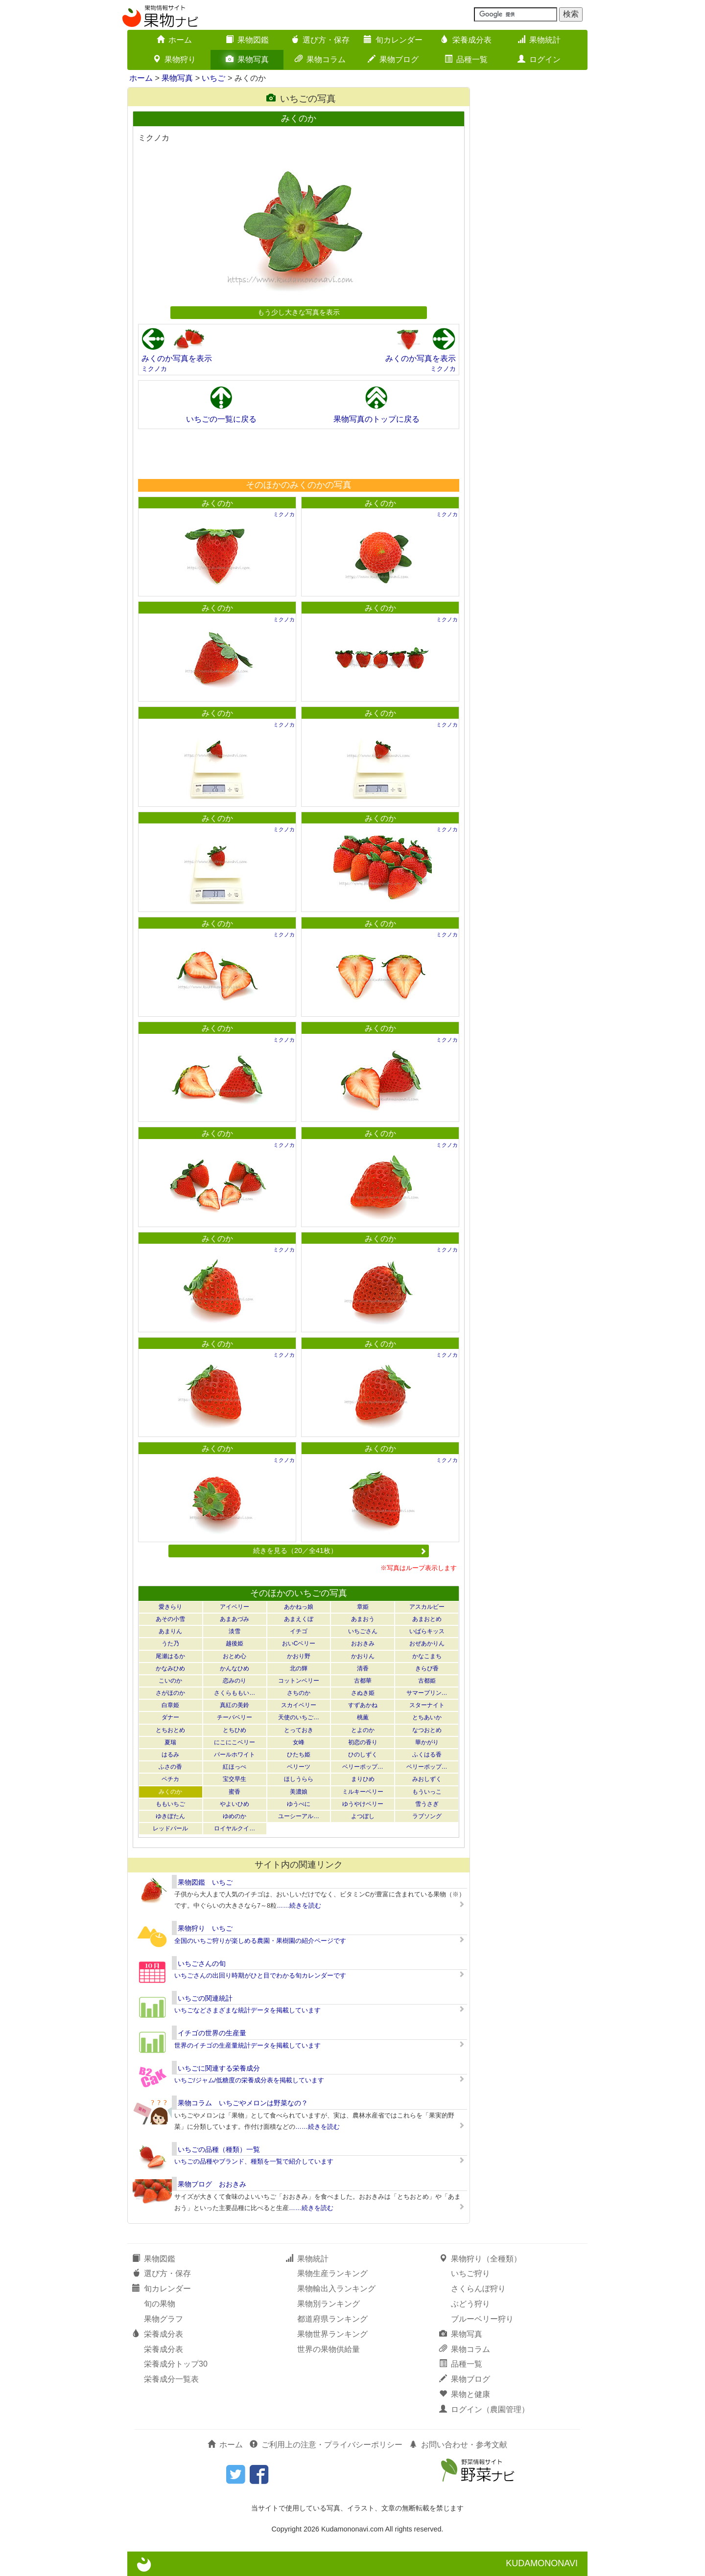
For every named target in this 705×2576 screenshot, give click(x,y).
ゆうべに (298, 1804)
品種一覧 (466, 59)
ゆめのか (234, 1816)
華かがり (427, 1742)
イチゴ (298, 1631)
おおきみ (363, 1643)
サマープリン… (426, 1692)
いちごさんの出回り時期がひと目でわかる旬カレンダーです (260, 1975)
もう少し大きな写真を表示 (299, 312)
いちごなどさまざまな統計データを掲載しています (247, 2010)
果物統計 (539, 40)
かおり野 (298, 1656)
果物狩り (174, 59)
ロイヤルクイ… (234, 1828)
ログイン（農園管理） (484, 2409)
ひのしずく (362, 1754)
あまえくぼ (298, 1619)
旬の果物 (159, 2304)
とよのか (363, 1730)
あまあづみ (234, 1619)
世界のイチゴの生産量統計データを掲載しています (247, 2045)
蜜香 (234, 1791)
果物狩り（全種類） (480, 2259)
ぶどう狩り (470, 2304)
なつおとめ (427, 1730)
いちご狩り (470, 2273)
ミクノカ (154, 368)
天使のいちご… (298, 1717)
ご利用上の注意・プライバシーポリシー (326, 2444)
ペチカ (170, 1779)
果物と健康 (464, 2394)
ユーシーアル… (298, 1816)
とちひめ (234, 1730)
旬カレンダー (393, 40)
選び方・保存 (320, 40)
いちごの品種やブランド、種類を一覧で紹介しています (253, 2161)
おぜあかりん (427, 1643)
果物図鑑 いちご (205, 1882)
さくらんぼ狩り (478, 2288)
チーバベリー (234, 1717)
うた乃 (170, 1643)
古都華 (363, 1680)
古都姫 (427, 1680)
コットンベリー (298, 1680)
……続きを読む (299, 1905)
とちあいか (427, 1717)
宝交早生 (234, 1779)
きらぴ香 (427, 1668)
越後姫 (234, 1643)
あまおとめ (427, 1619)
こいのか (170, 1680)
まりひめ (363, 1779)
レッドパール (170, 1828)
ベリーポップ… (362, 1766)
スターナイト (427, 1705)
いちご (213, 78)
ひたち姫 (298, 1754)
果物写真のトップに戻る (376, 419)
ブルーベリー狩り (482, 2319)
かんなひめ (234, 1668)
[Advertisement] (298, 453)
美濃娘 (298, 1791)
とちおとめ (170, 1730)
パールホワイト (234, 1754)
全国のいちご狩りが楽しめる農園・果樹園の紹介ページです (260, 1940)
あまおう (363, 1619)
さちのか (298, 1692)
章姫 (363, 1606)
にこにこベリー (234, 1742)
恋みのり (234, 1680)
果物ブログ (393, 59)
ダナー (170, 1717)
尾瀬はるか (170, 1656)
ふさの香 (170, 1766)
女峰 (299, 1742)
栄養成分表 (466, 40)
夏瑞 (170, 1742)
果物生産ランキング (332, 2273)
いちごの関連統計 (205, 1998)
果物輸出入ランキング (336, 2288)
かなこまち (427, 1656)
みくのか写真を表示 (176, 358)
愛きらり (170, 1606)
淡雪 (234, 1631)
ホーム (174, 40)
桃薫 (363, 1717)
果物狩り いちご (205, 1928)
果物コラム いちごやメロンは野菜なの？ (243, 2103)
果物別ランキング (328, 2304)
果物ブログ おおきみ (212, 2184)
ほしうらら (298, 1779)
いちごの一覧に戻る (221, 419)
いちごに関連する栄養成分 (219, 2068)
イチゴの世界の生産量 (212, 2033)
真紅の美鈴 (234, 1705)
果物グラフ (163, 2319)
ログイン (539, 59)
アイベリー (234, 1606)
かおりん (363, 1656)
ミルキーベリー (362, 1791)
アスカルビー (427, 1606)
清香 (363, 1668)
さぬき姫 (363, 1692)
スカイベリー (298, 1705)
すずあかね (362, 1705)
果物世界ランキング (332, 2334)
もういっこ (427, 1791)
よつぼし (363, 1816)
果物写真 (247, 59)
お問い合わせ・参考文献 (458, 2444)
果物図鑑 (247, 40)
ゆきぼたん (170, 1816)
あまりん (170, 1631)
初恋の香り (362, 1742)
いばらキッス (427, 1631)
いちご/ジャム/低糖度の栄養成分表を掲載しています (249, 2080)
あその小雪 (170, 1619)
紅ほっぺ (234, 1766)
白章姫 (170, 1705)
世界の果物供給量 (328, 2349)
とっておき (298, 1730)
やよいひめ (234, 1804)
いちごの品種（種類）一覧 (219, 2149)
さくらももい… (234, 1692)
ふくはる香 (427, 1754)
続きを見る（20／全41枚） (339, 1550)
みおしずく (427, 1779)
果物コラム (320, 59)
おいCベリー (299, 1643)
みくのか (217, 503)
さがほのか (170, 1692)
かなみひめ (170, 1668)
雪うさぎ (427, 1804)
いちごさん (362, 1631)
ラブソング (427, 1816)
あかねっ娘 (298, 1606)
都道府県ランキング (332, 2319)
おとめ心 (234, 1656)
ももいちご (170, 1804)
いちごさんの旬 (202, 1963)
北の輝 (298, 1668)
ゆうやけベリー (362, 1804)
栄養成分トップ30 (176, 2364)
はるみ (170, 1754)
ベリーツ (298, 1766)
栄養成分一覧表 (171, 2379)
